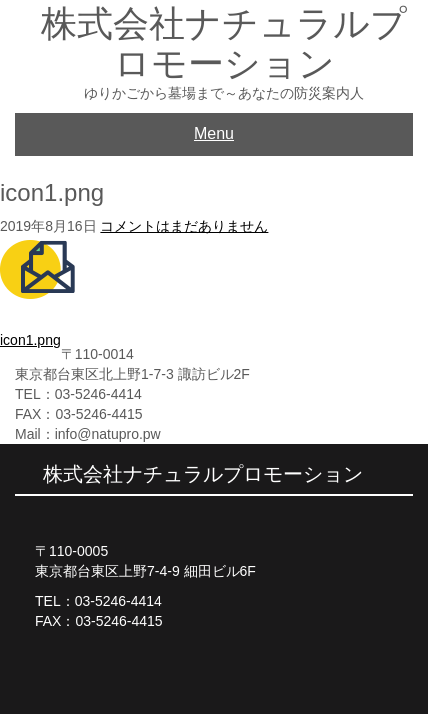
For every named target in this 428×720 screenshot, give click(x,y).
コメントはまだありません (184, 226)
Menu (214, 133)
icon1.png (30, 340)
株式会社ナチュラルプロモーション (224, 43)
